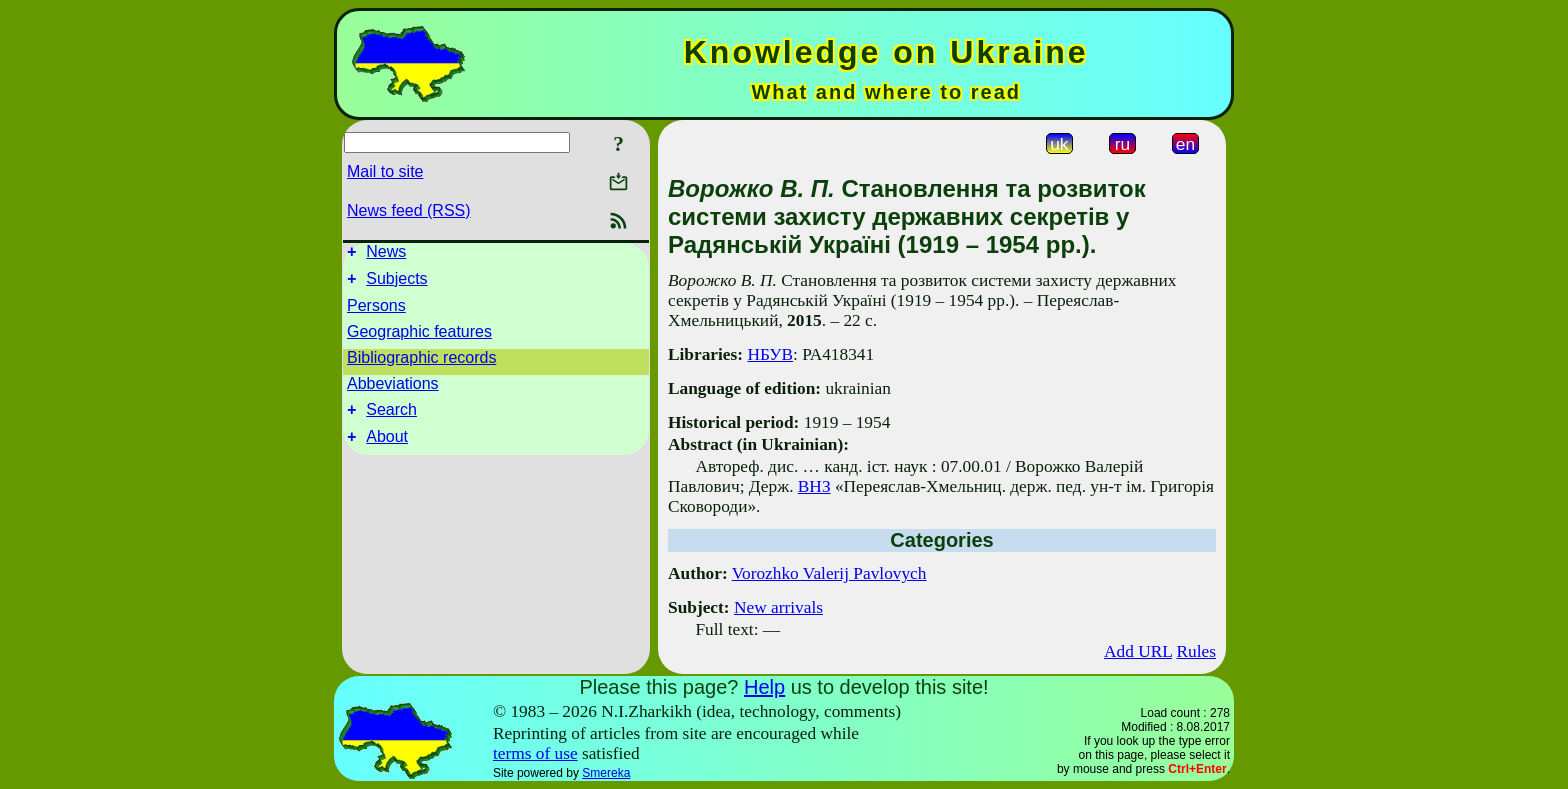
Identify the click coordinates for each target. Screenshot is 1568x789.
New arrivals (778, 607)
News (386, 254)
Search (391, 418)
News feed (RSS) (409, 210)
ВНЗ (814, 486)
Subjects (396, 284)
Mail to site (385, 171)
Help (764, 687)
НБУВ (770, 354)
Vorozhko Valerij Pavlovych (829, 573)
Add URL (1138, 651)
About (387, 448)
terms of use (535, 753)
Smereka (606, 773)
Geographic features (419, 337)
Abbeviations (393, 389)
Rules (1196, 651)
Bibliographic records (421, 363)
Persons (376, 311)
